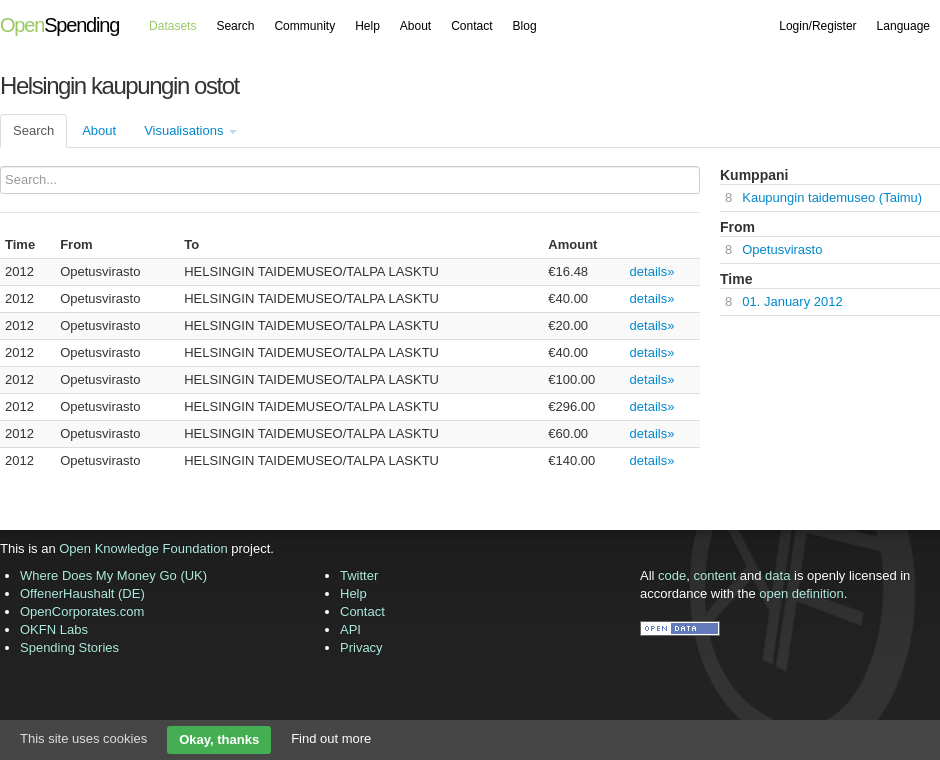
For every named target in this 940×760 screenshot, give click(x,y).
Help (367, 26)
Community (304, 26)
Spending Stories (69, 647)
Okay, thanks (219, 739)
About (415, 26)
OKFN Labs (54, 629)
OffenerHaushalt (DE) (82, 593)
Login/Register (817, 26)
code (672, 575)
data (777, 575)
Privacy (361, 647)
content (715, 575)
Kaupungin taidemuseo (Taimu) (832, 197)
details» (652, 271)
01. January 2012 (792, 301)
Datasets (172, 26)
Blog (525, 26)
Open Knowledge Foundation (143, 548)
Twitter (359, 575)
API (350, 629)
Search (235, 26)
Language (903, 26)
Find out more (331, 738)
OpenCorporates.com (82, 611)
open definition (801, 593)
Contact (471, 26)
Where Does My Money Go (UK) (113, 575)
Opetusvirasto (782, 249)
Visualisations (190, 130)
